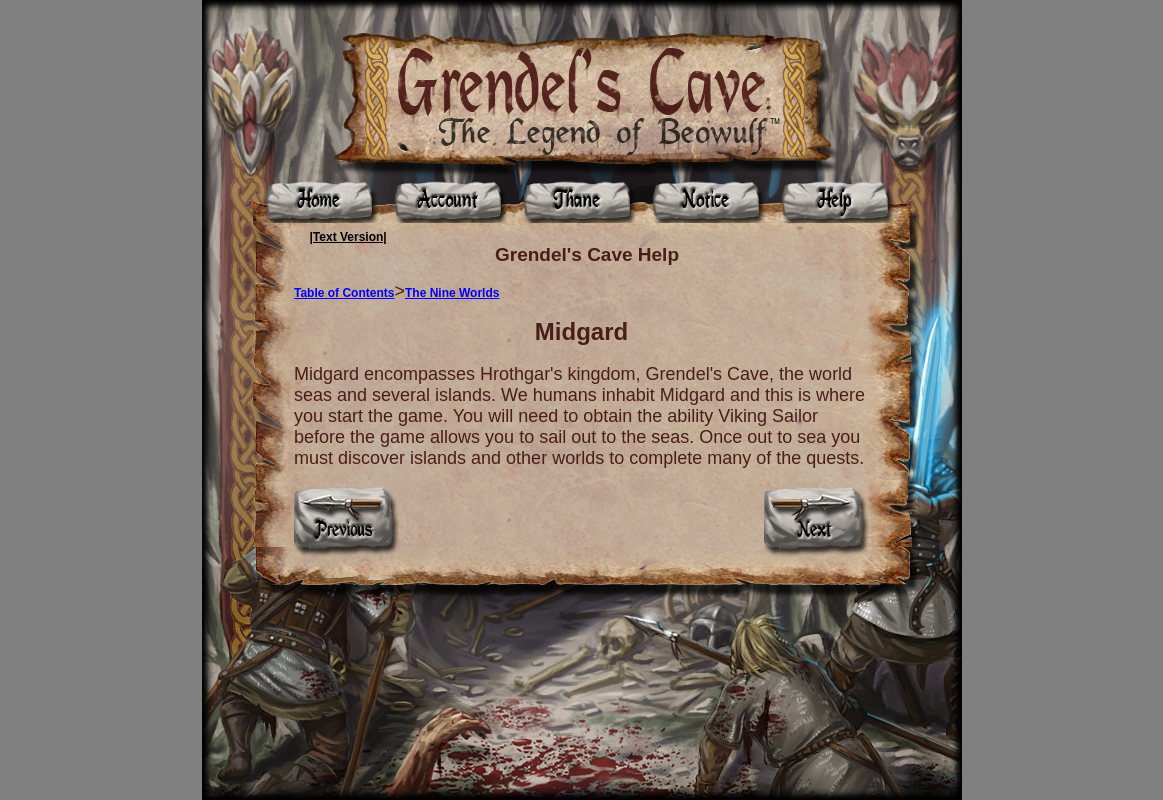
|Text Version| (348, 237)
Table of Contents (344, 293)
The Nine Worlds (452, 293)
